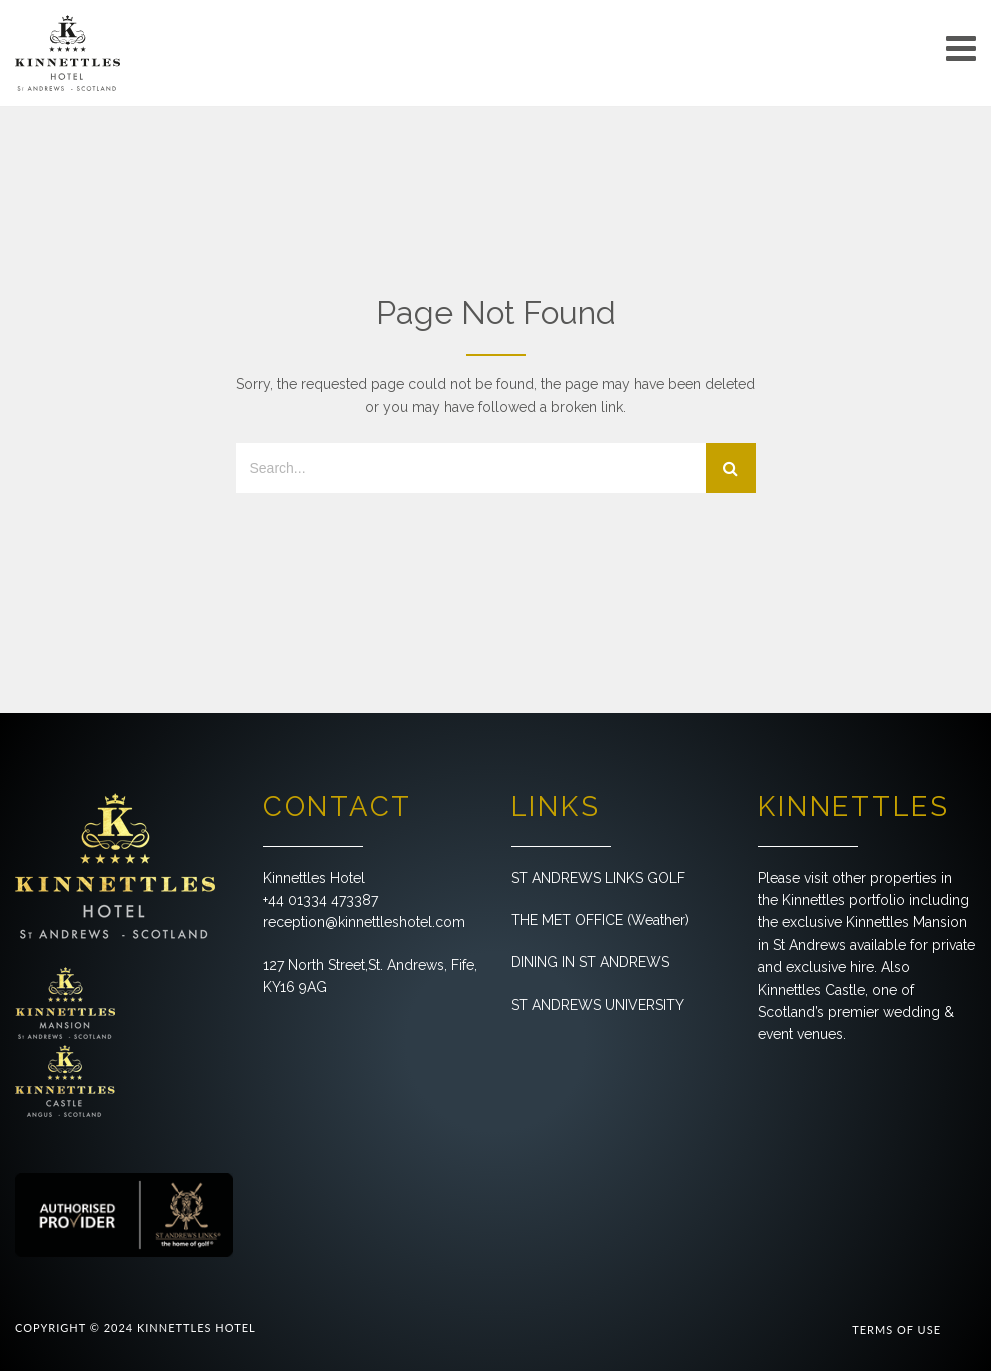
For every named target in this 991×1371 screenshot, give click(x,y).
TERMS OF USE (896, 1329)
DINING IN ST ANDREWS (590, 962)
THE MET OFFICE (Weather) (600, 920)
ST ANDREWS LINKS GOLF (598, 878)
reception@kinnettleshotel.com (364, 922)
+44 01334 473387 (320, 900)
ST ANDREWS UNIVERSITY (597, 1005)
